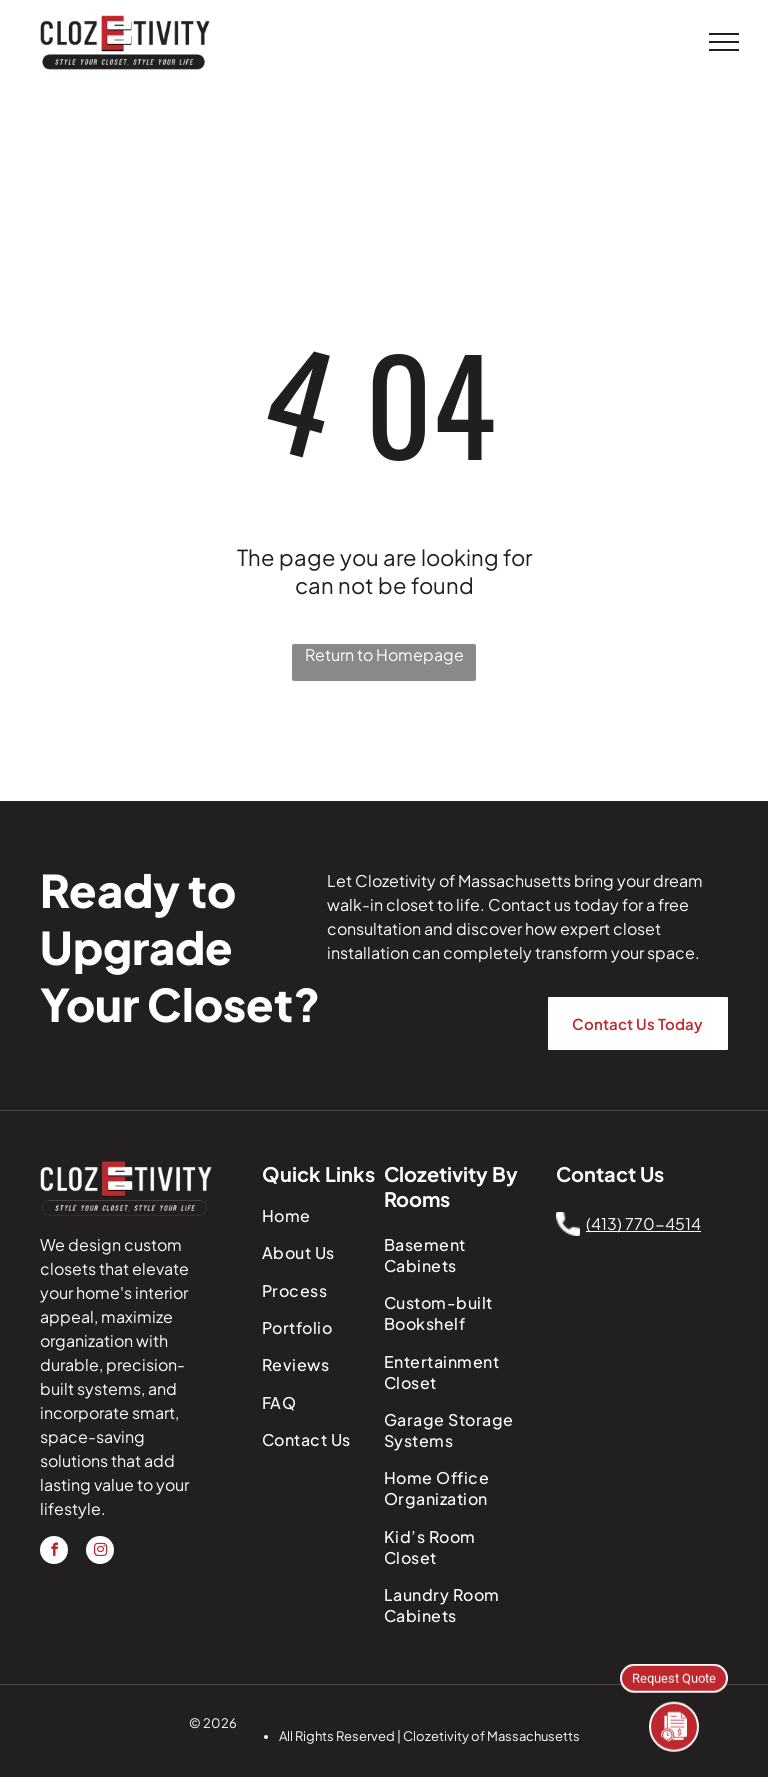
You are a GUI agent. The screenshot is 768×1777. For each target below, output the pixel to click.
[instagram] (100, 1552)
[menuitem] (326, 1215)
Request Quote (674, 1677)
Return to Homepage (384, 654)
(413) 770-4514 (643, 1223)
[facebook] (54, 1552)
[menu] (724, 42)
